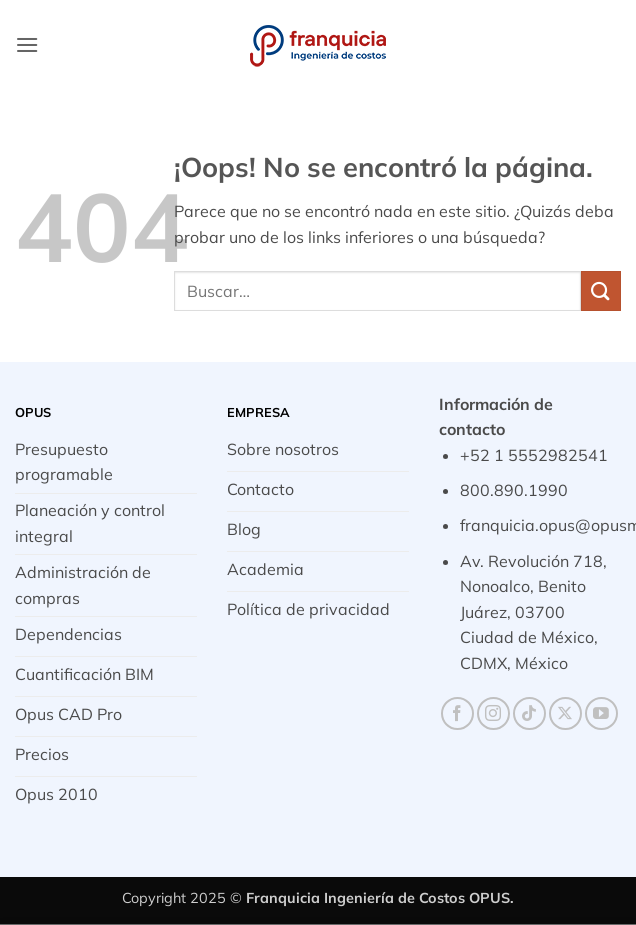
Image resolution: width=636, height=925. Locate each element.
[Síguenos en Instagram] (493, 713)
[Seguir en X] (565, 713)
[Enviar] (601, 290)
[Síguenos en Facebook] (457, 713)
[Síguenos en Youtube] (601, 713)
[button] (27, 44)
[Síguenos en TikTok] (529, 713)
